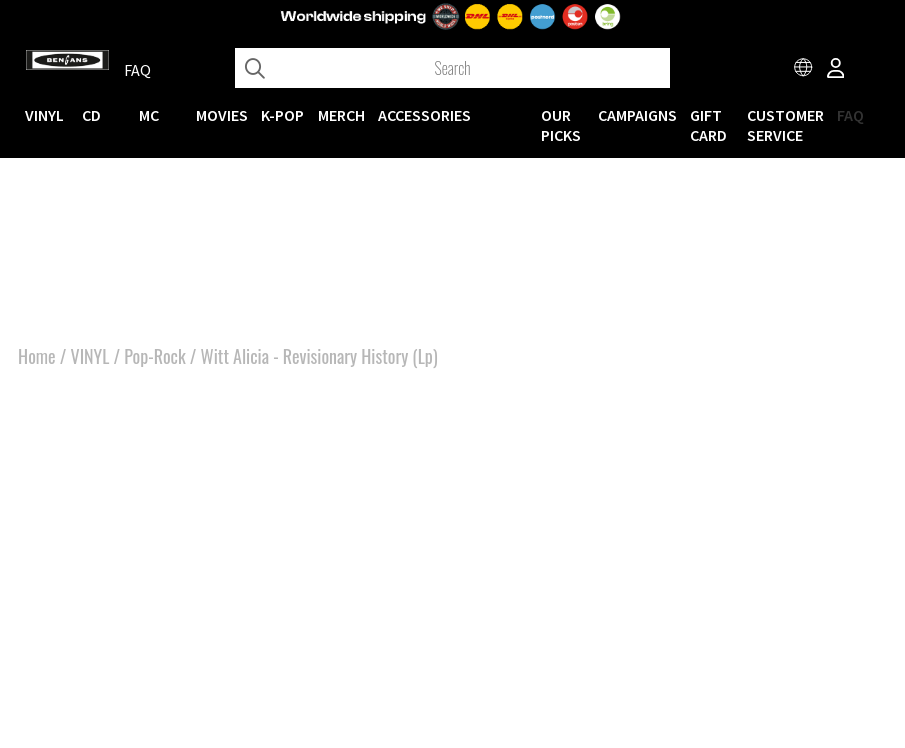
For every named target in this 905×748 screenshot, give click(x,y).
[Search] (452, 68)
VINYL (44, 115)
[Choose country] (804, 70)
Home (37, 356)
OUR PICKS (561, 125)
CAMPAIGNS (637, 115)
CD (91, 115)
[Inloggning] (836, 70)
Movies (222, 115)
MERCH (341, 115)
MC (149, 115)
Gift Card (708, 125)
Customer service (785, 125)
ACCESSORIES (424, 115)
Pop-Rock (154, 356)
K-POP (282, 115)
